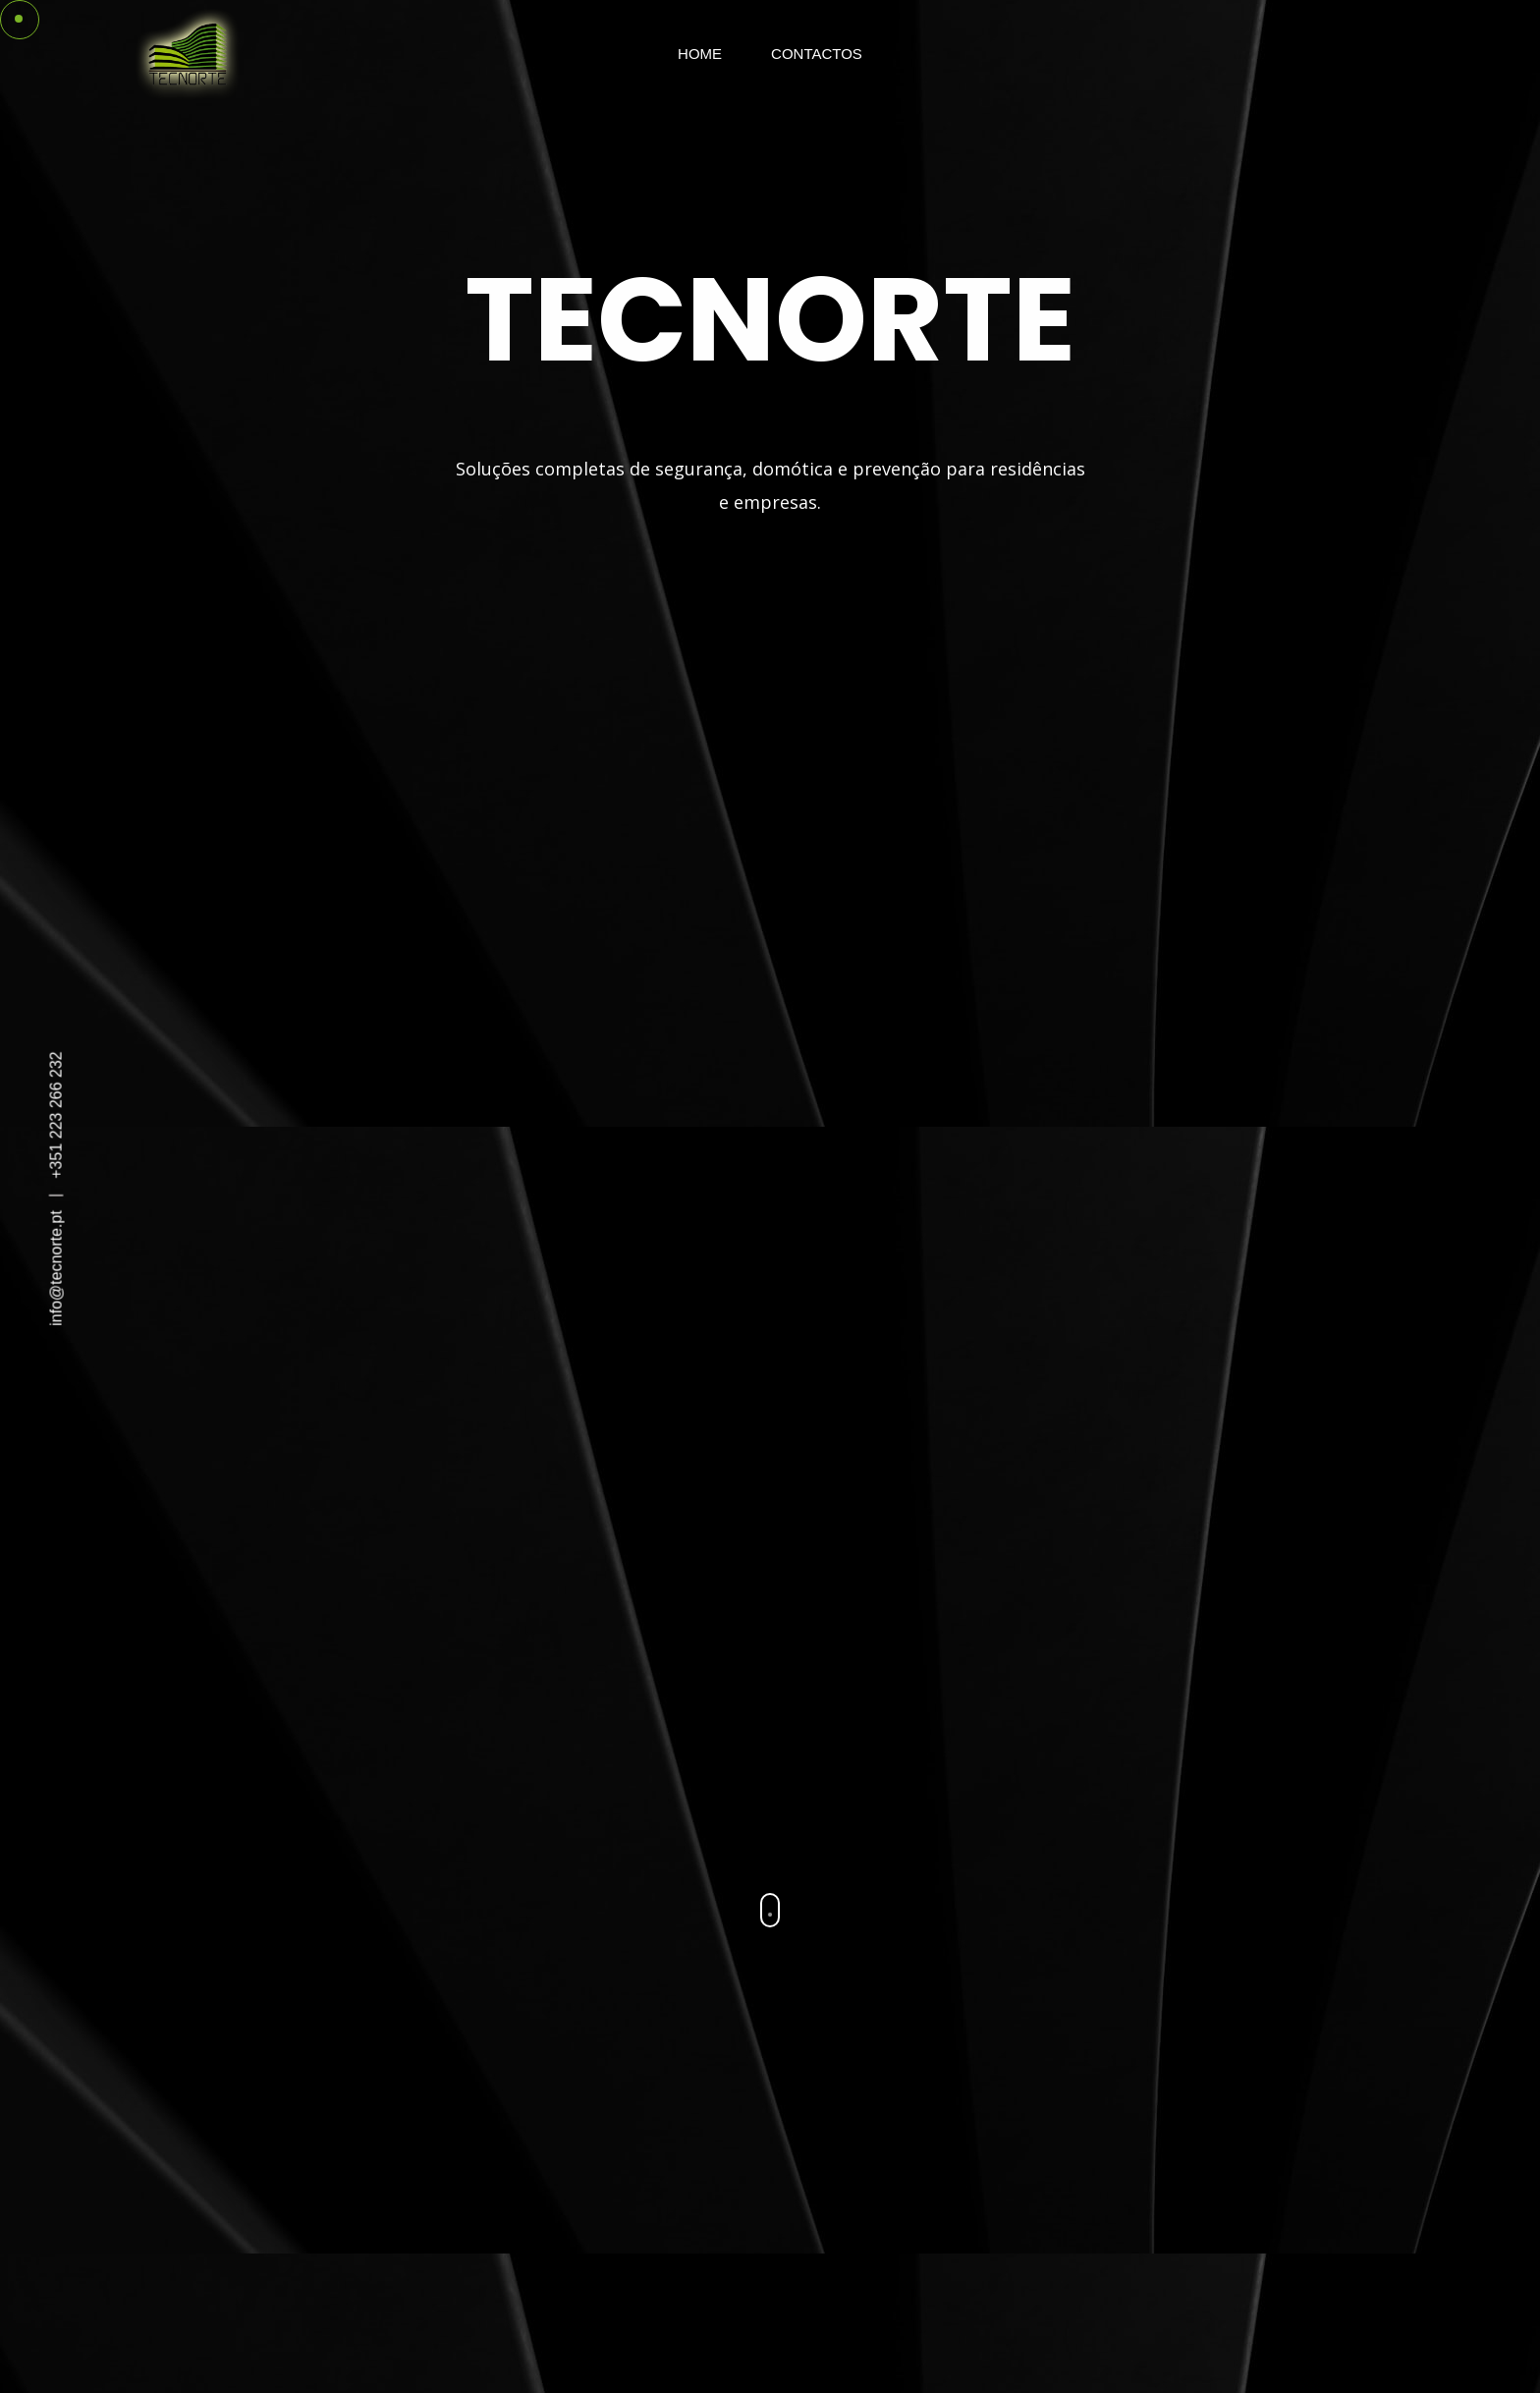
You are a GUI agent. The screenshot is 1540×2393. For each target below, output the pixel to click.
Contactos (816, 53)
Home (700, 53)
